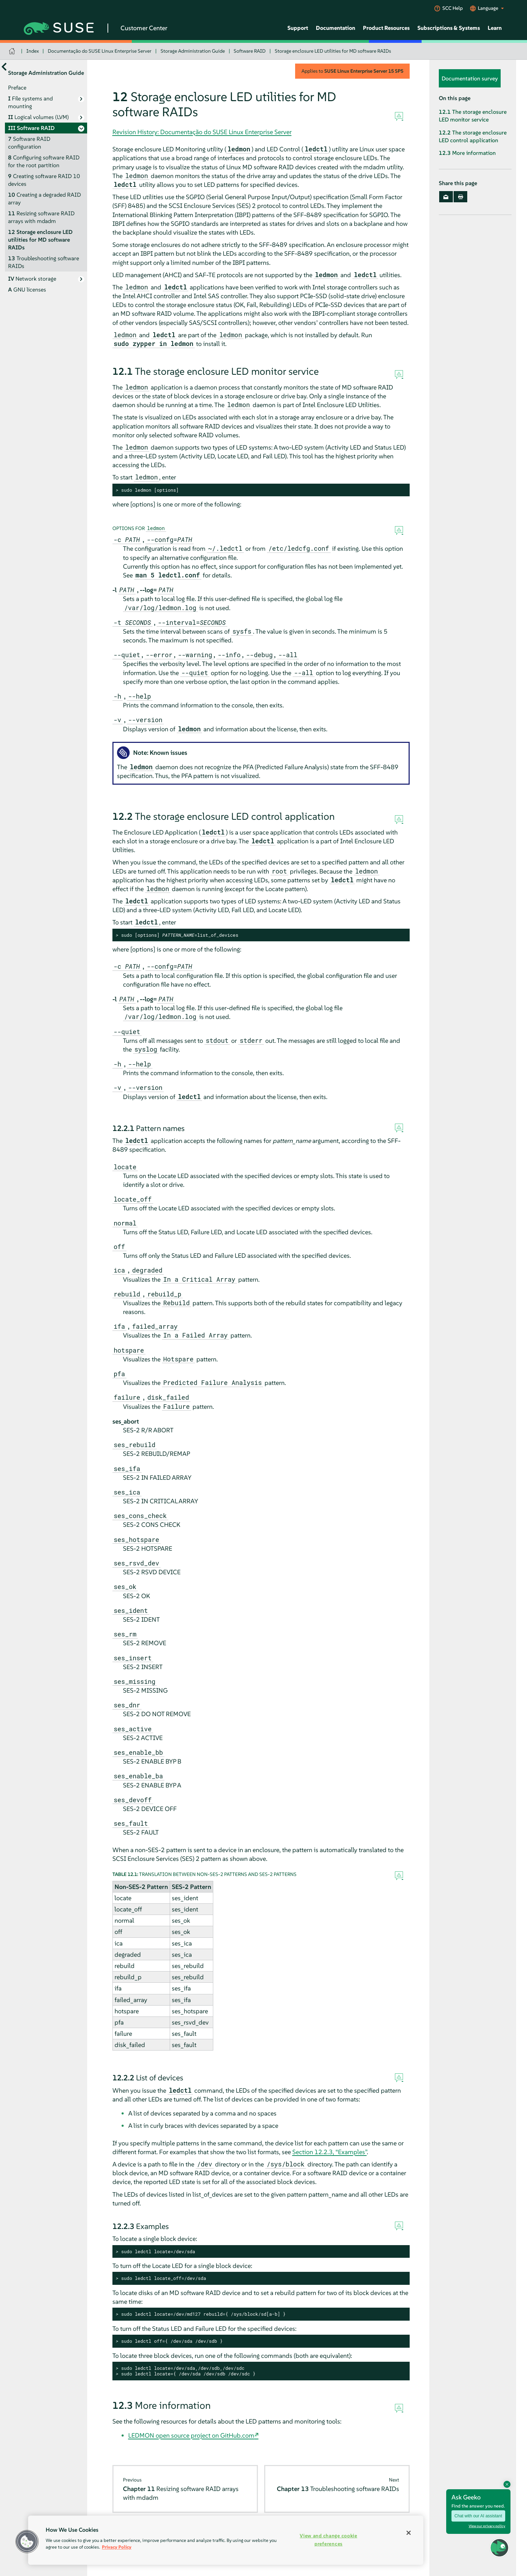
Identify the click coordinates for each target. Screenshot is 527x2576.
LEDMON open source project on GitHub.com (191, 2435)
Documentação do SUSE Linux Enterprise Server (99, 51)
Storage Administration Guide (193, 51)
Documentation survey (470, 78)
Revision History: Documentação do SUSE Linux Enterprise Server (202, 132)
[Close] (408, 2533)
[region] (225, 2540)
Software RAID (250, 51)
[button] (499, 2548)
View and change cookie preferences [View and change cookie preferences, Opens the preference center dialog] (328, 2539)
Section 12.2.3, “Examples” (329, 2152)
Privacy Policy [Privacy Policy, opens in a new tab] (116, 2547)
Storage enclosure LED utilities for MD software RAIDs (333, 51)
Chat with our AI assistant (478, 2515)
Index (32, 51)
